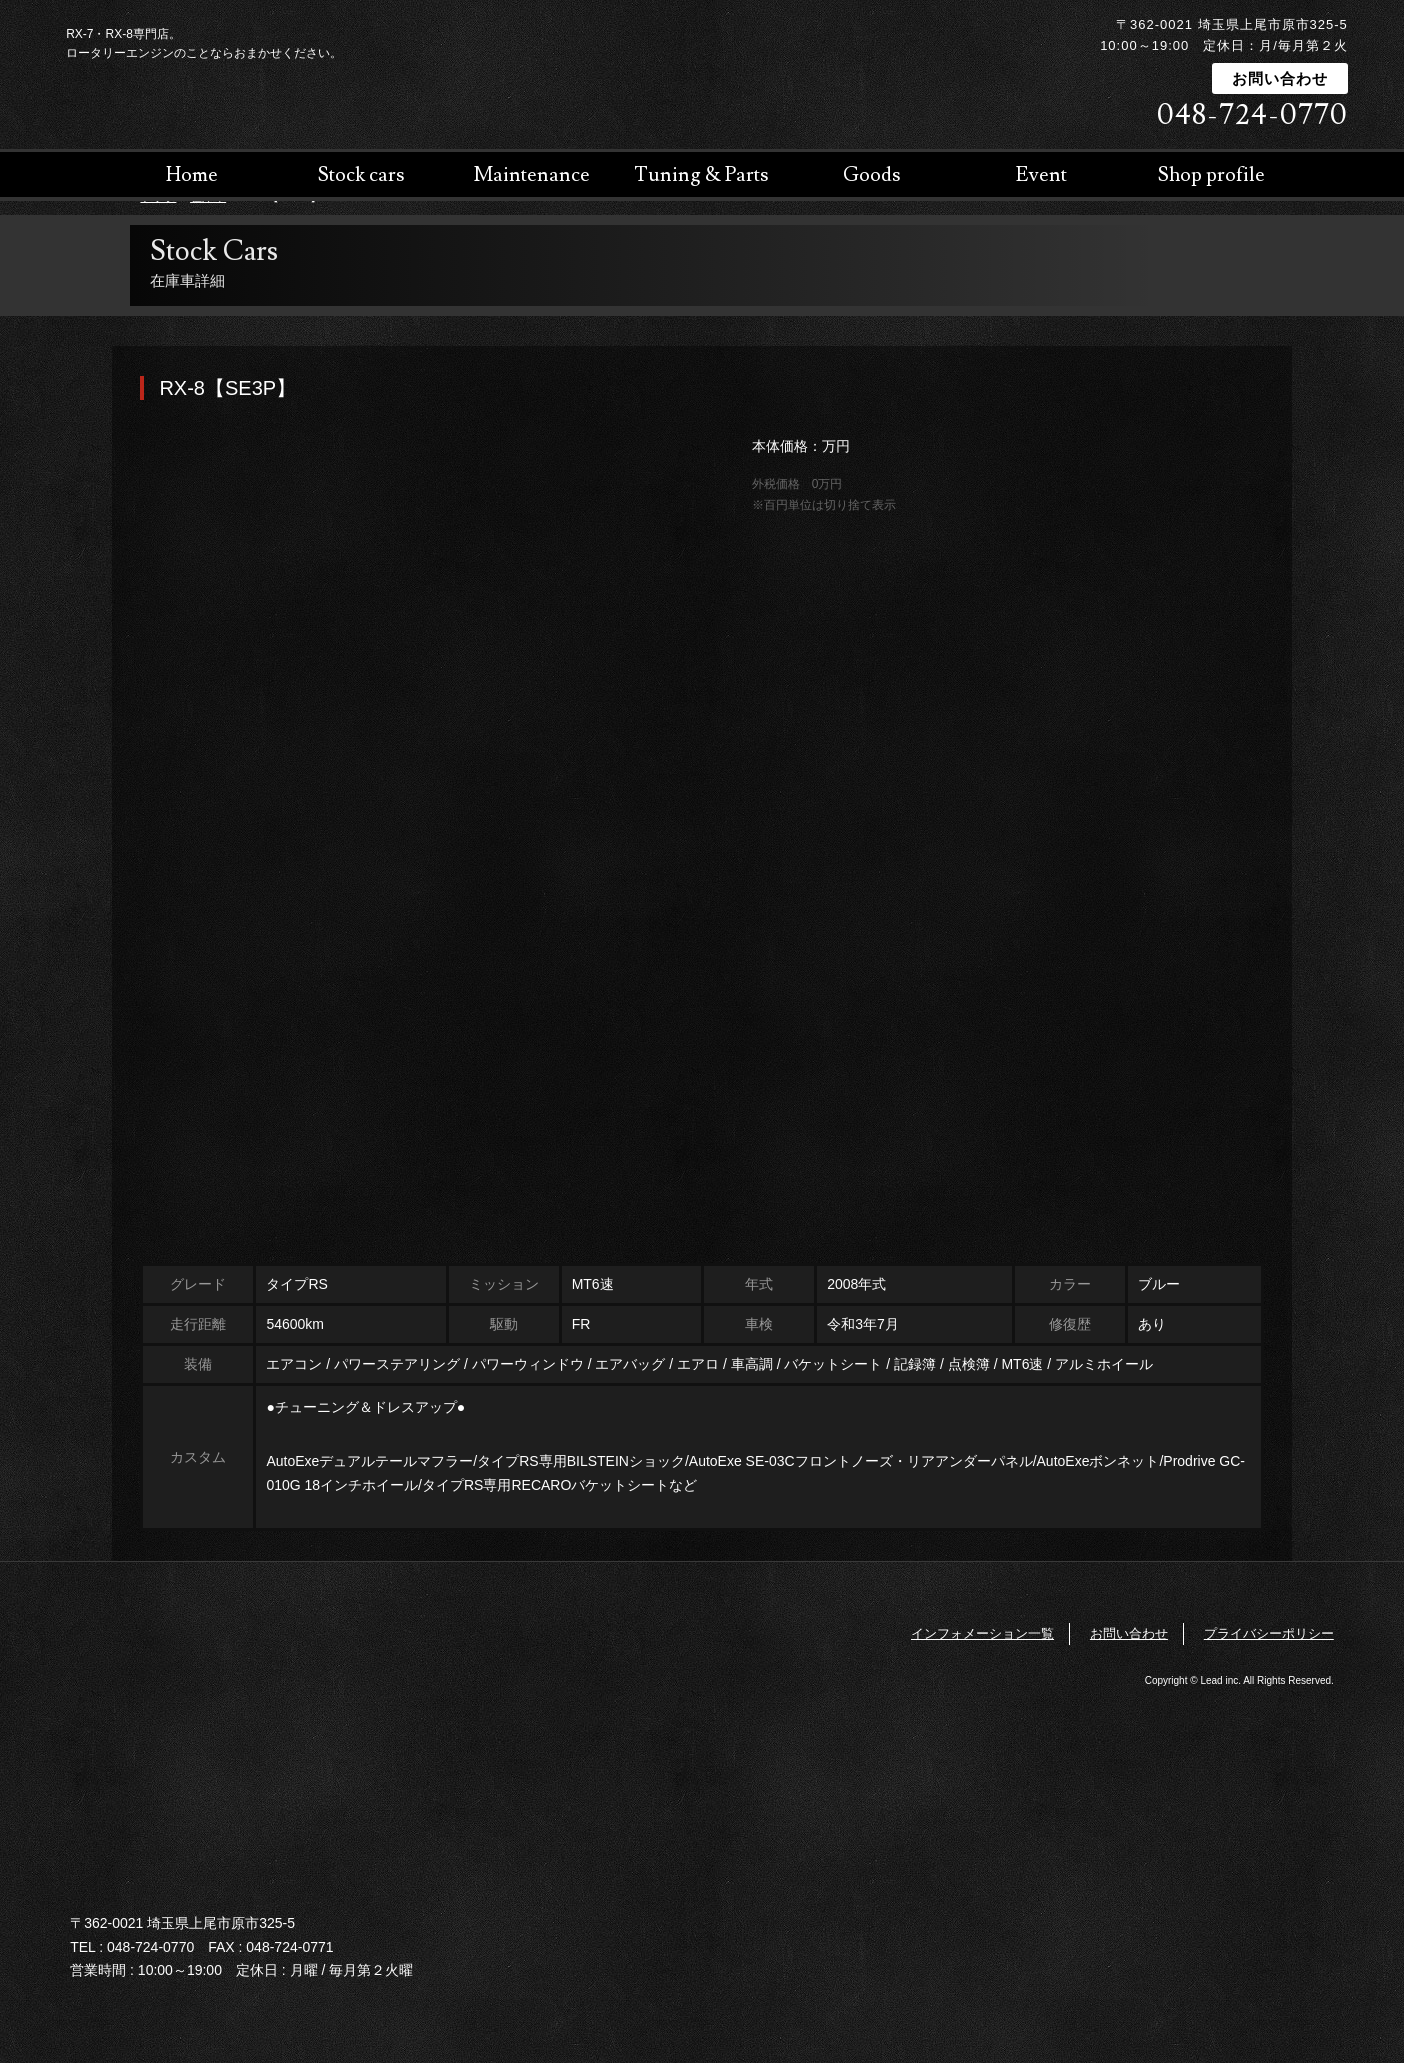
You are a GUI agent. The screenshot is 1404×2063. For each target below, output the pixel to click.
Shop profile (1211, 300)
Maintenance (532, 300)
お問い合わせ (1280, 78)
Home (192, 300)
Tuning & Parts (701, 300)
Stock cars (361, 300)
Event (1041, 300)
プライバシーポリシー (1269, 1633)
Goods (872, 300)
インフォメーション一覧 (982, 1633)
